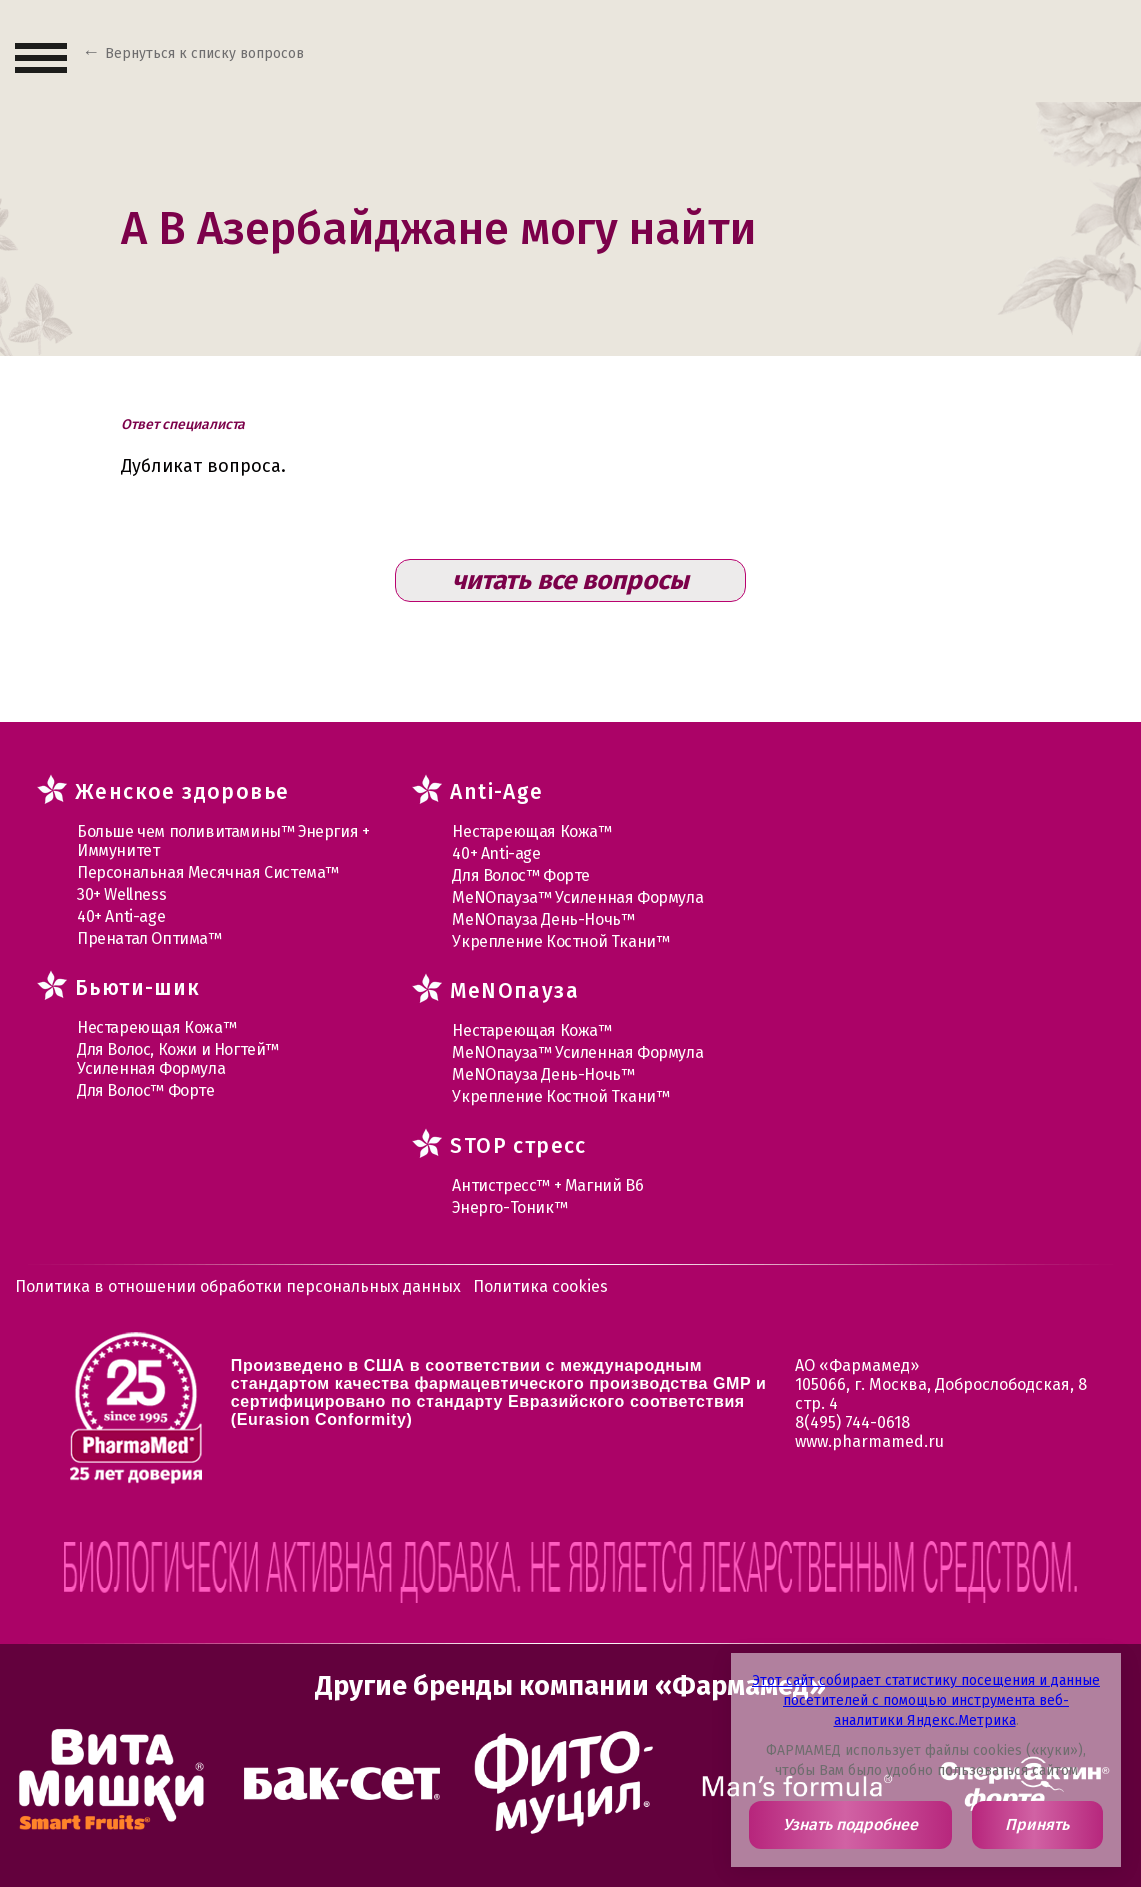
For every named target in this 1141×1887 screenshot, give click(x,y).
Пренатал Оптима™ (149, 938)
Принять (1037, 1824)
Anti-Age (496, 792)
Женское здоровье (182, 792)
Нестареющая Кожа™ (156, 1027)
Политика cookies (540, 1286)
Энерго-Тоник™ (509, 1207)
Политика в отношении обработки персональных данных (238, 1286)
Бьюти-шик (138, 988)
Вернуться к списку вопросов (204, 53)
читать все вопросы (570, 580)
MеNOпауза (514, 991)
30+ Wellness (121, 894)
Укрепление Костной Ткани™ (560, 941)
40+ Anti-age (121, 916)
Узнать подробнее (850, 1824)
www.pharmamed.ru (869, 1441)
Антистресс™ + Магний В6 (547, 1185)
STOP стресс (518, 1146)
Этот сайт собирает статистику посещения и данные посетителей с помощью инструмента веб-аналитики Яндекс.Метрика (926, 1700)
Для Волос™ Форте (146, 1090)
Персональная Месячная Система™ (208, 872)
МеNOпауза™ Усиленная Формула (577, 897)
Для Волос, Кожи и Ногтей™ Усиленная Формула (178, 1059)
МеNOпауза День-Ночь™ (543, 919)
